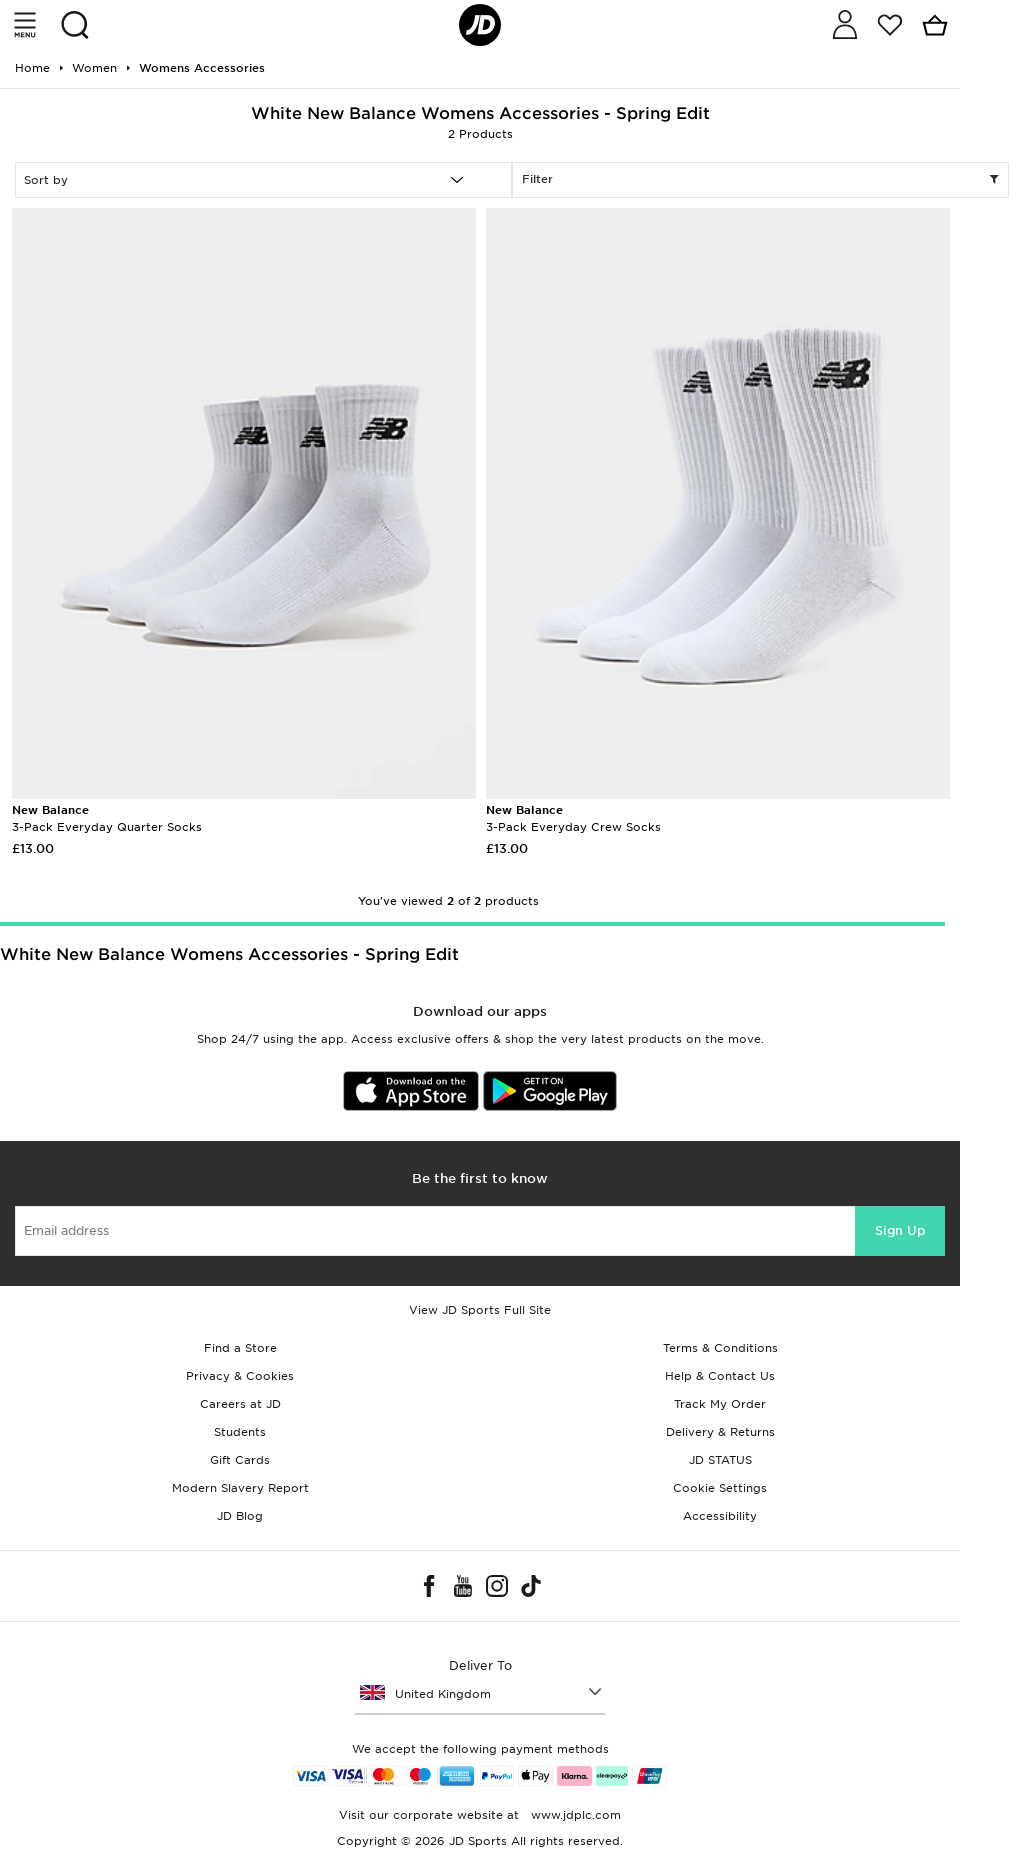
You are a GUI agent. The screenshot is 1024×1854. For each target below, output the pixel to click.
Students (240, 1432)
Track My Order (720, 1404)
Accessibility (720, 1516)
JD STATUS (720, 1460)
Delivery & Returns (720, 1432)
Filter (760, 180)
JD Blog (240, 1516)
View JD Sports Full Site (480, 1310)
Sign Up (900, 1230)
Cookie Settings (720, 1488)
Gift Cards (240, 1460)
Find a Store (240, 1348)
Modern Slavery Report (240, 1488)
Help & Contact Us (720, 1376)
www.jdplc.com (574, 1815)
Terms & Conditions (720, 1348)
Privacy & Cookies (240, 1376)
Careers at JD (240, 1404)
